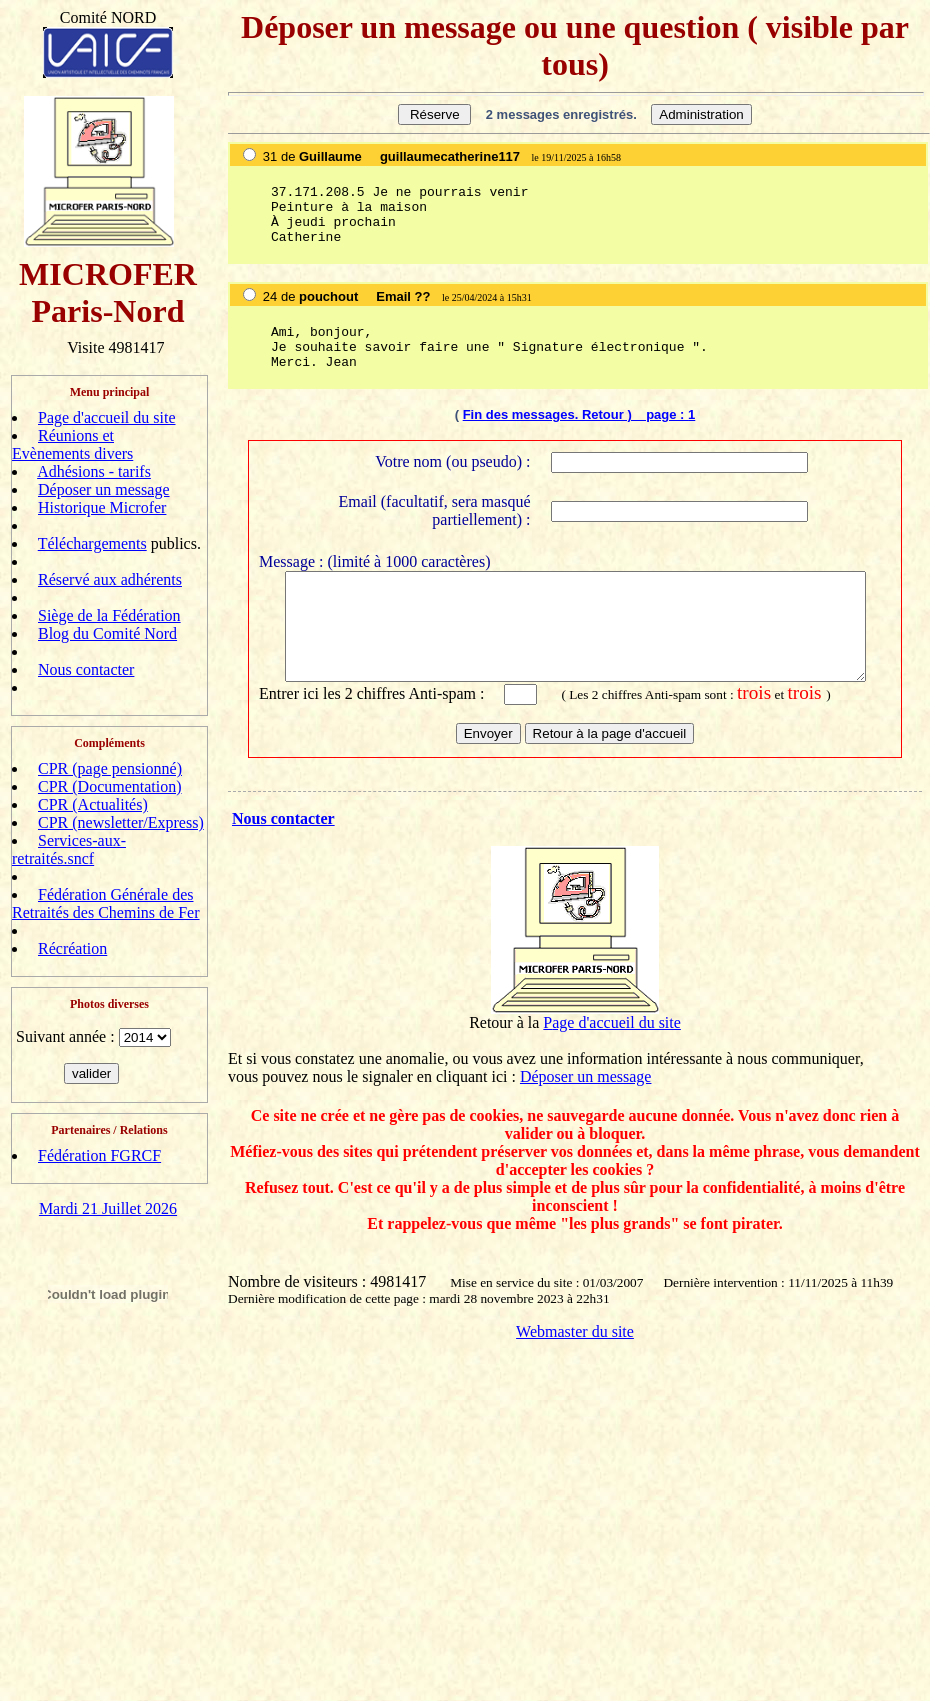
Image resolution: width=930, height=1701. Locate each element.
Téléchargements (92, 543)
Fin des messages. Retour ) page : (575, 414)
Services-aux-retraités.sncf (69, 849)
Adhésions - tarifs (94, 471)
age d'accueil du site (616, 1036)
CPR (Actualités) (93, 804)
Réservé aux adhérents (110, 579)
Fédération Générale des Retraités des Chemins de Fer (106, 903)
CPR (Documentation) (110, 786)
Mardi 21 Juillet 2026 (108, 1208)
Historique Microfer (102, 507)
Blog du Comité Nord (107, 633)
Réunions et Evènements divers (72, 444)
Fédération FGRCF (99, 1155)
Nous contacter (86, 669)
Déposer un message (104, 489)
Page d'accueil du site (107, 417)
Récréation (72, 948)
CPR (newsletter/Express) (121, 822)
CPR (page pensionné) (110, 768)
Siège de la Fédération (109, 615)
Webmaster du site (575, 1345)
